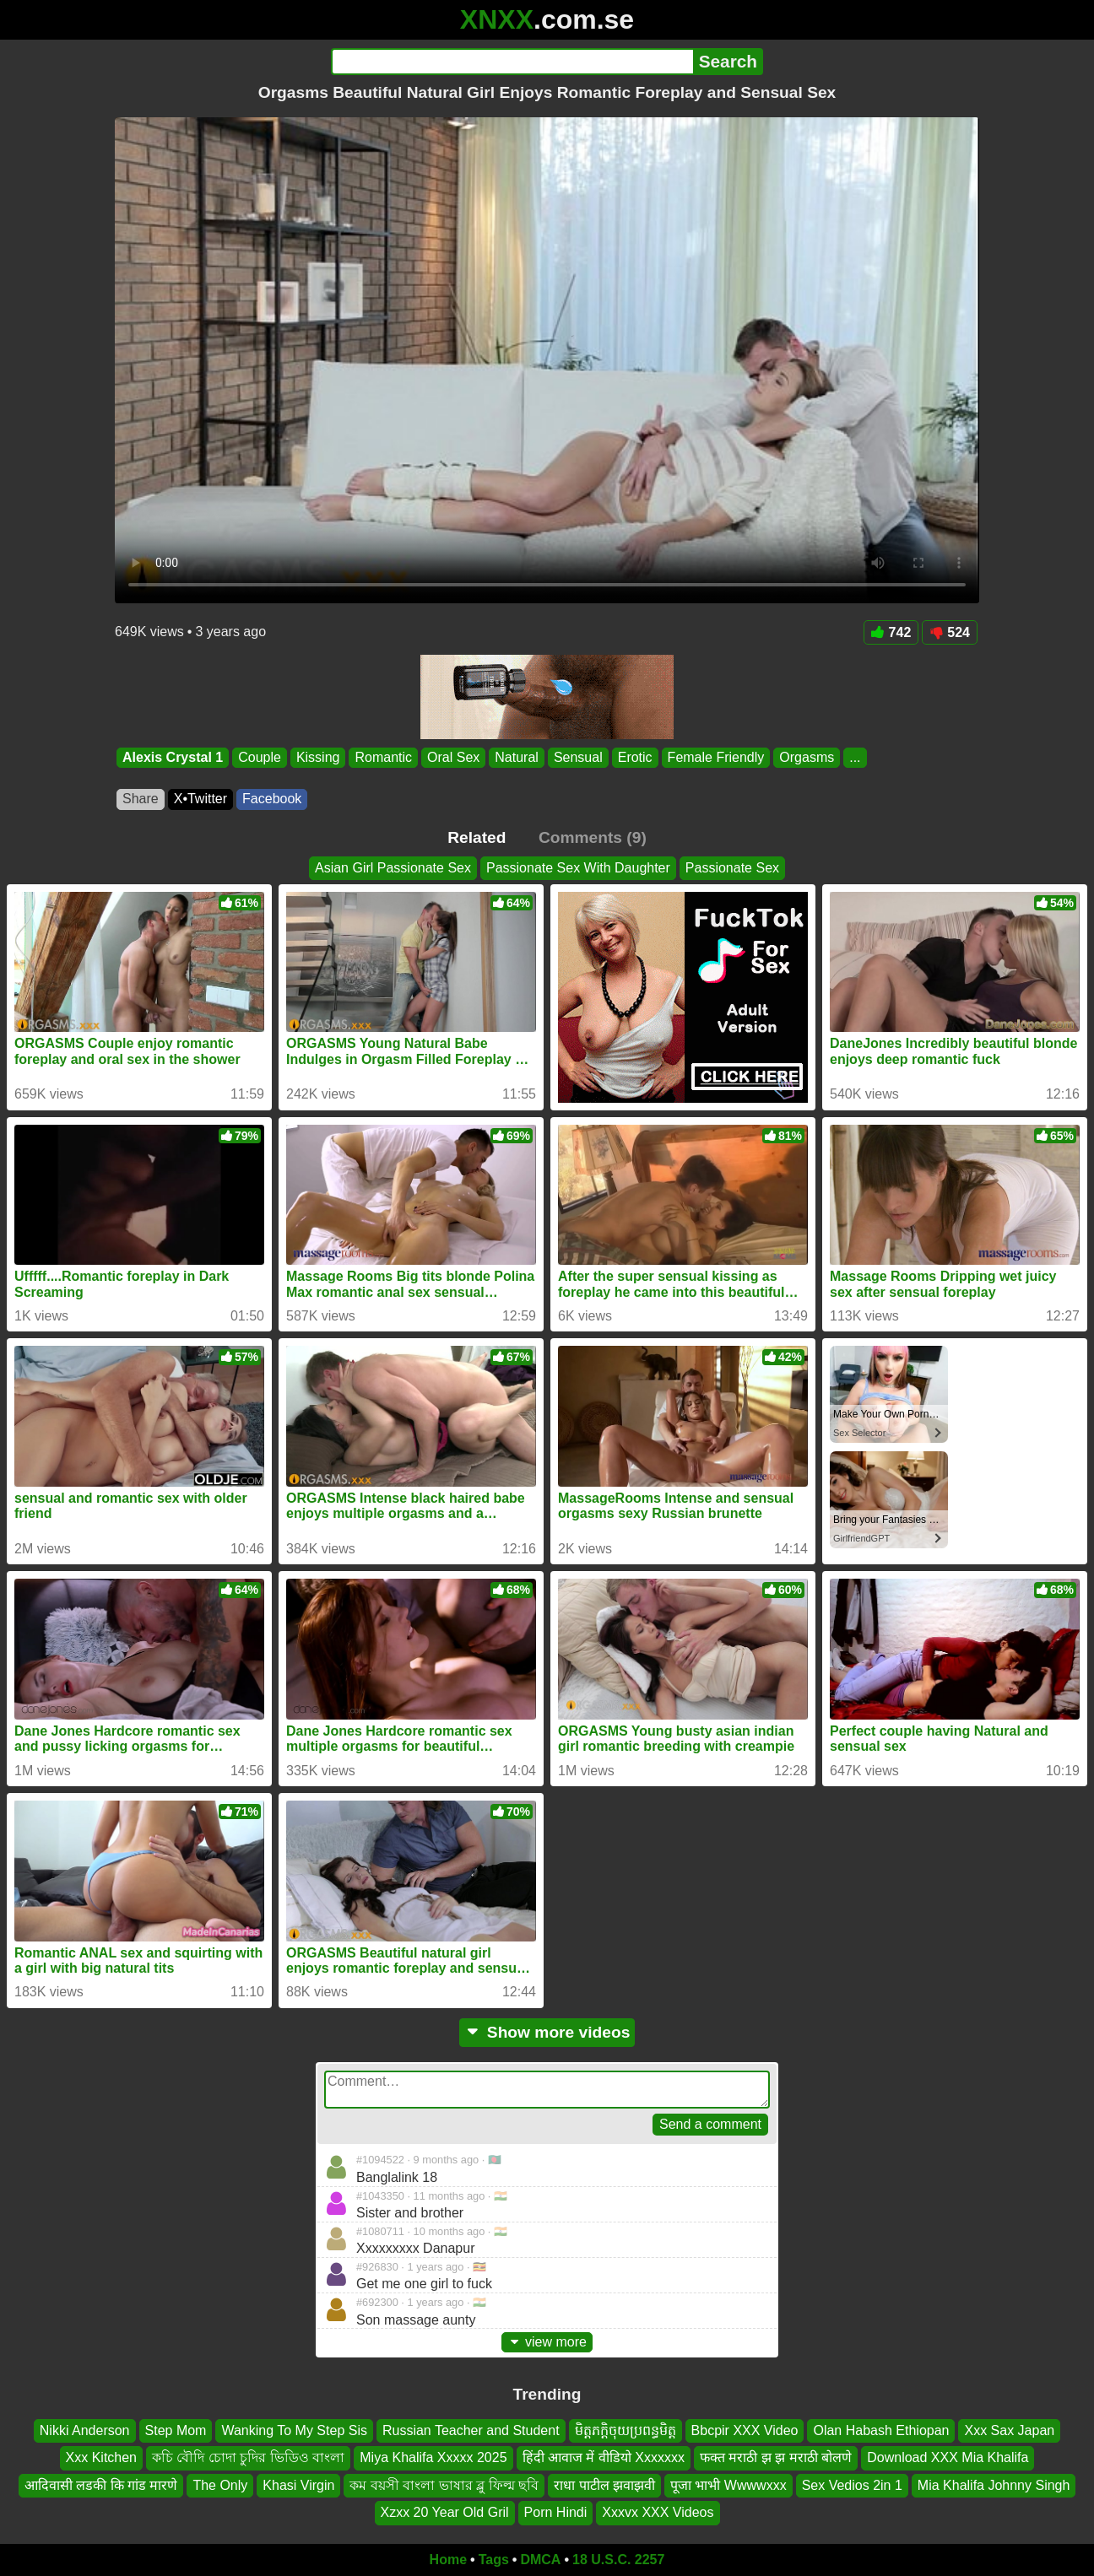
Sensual (578, 757)
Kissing (318, 757)
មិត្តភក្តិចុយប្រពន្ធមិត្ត (625, 2430)
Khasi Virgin (298, 2484)
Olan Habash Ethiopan (881, 2430)
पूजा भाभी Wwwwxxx (728, 2484)
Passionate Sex (732, 868)
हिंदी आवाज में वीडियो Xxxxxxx (604, 2457)
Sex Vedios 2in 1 (852, 2484)
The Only (219, 2484)
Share (140, 798)
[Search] (512, 61)
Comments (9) (593, 837)
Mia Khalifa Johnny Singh (994, 2484)
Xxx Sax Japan (1009, 2430)
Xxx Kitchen (101, 2457)
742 (891, 632)
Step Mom (176, 2430)
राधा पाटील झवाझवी (604, 2484)
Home (448, 2559)
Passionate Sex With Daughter (578, 868)
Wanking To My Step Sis (294, 2430)
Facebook (271, 798)
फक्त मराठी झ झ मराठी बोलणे (776, 2457)
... (854, 757)
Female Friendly (716, 757)
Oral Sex (453, 757)
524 (949, 632)
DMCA (540, 2559)
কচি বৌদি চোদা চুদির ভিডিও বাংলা (248, 2457)
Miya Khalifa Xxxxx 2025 (433, 2457)
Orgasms (806, 757)
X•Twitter (200, 798)
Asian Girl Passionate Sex (393, 868)
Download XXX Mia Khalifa (947, 2457)
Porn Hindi (556, 2512)
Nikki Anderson (85, 2430)
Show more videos (547, 2032)
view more (547, 2342)
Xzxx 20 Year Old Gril (445, 2512)
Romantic (383, 757)
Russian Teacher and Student (471, 2430)
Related (476, 837)
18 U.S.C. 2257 (618, 2559)
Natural (517, 757)
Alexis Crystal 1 (172, 757)
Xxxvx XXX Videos (657, 2512)
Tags (494, 2559)
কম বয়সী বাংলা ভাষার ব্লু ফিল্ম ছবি (444, 2484)
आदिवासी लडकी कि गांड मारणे (101, 2484)
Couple (259, 757)
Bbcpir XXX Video (745, 2430)
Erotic (635, 757)
